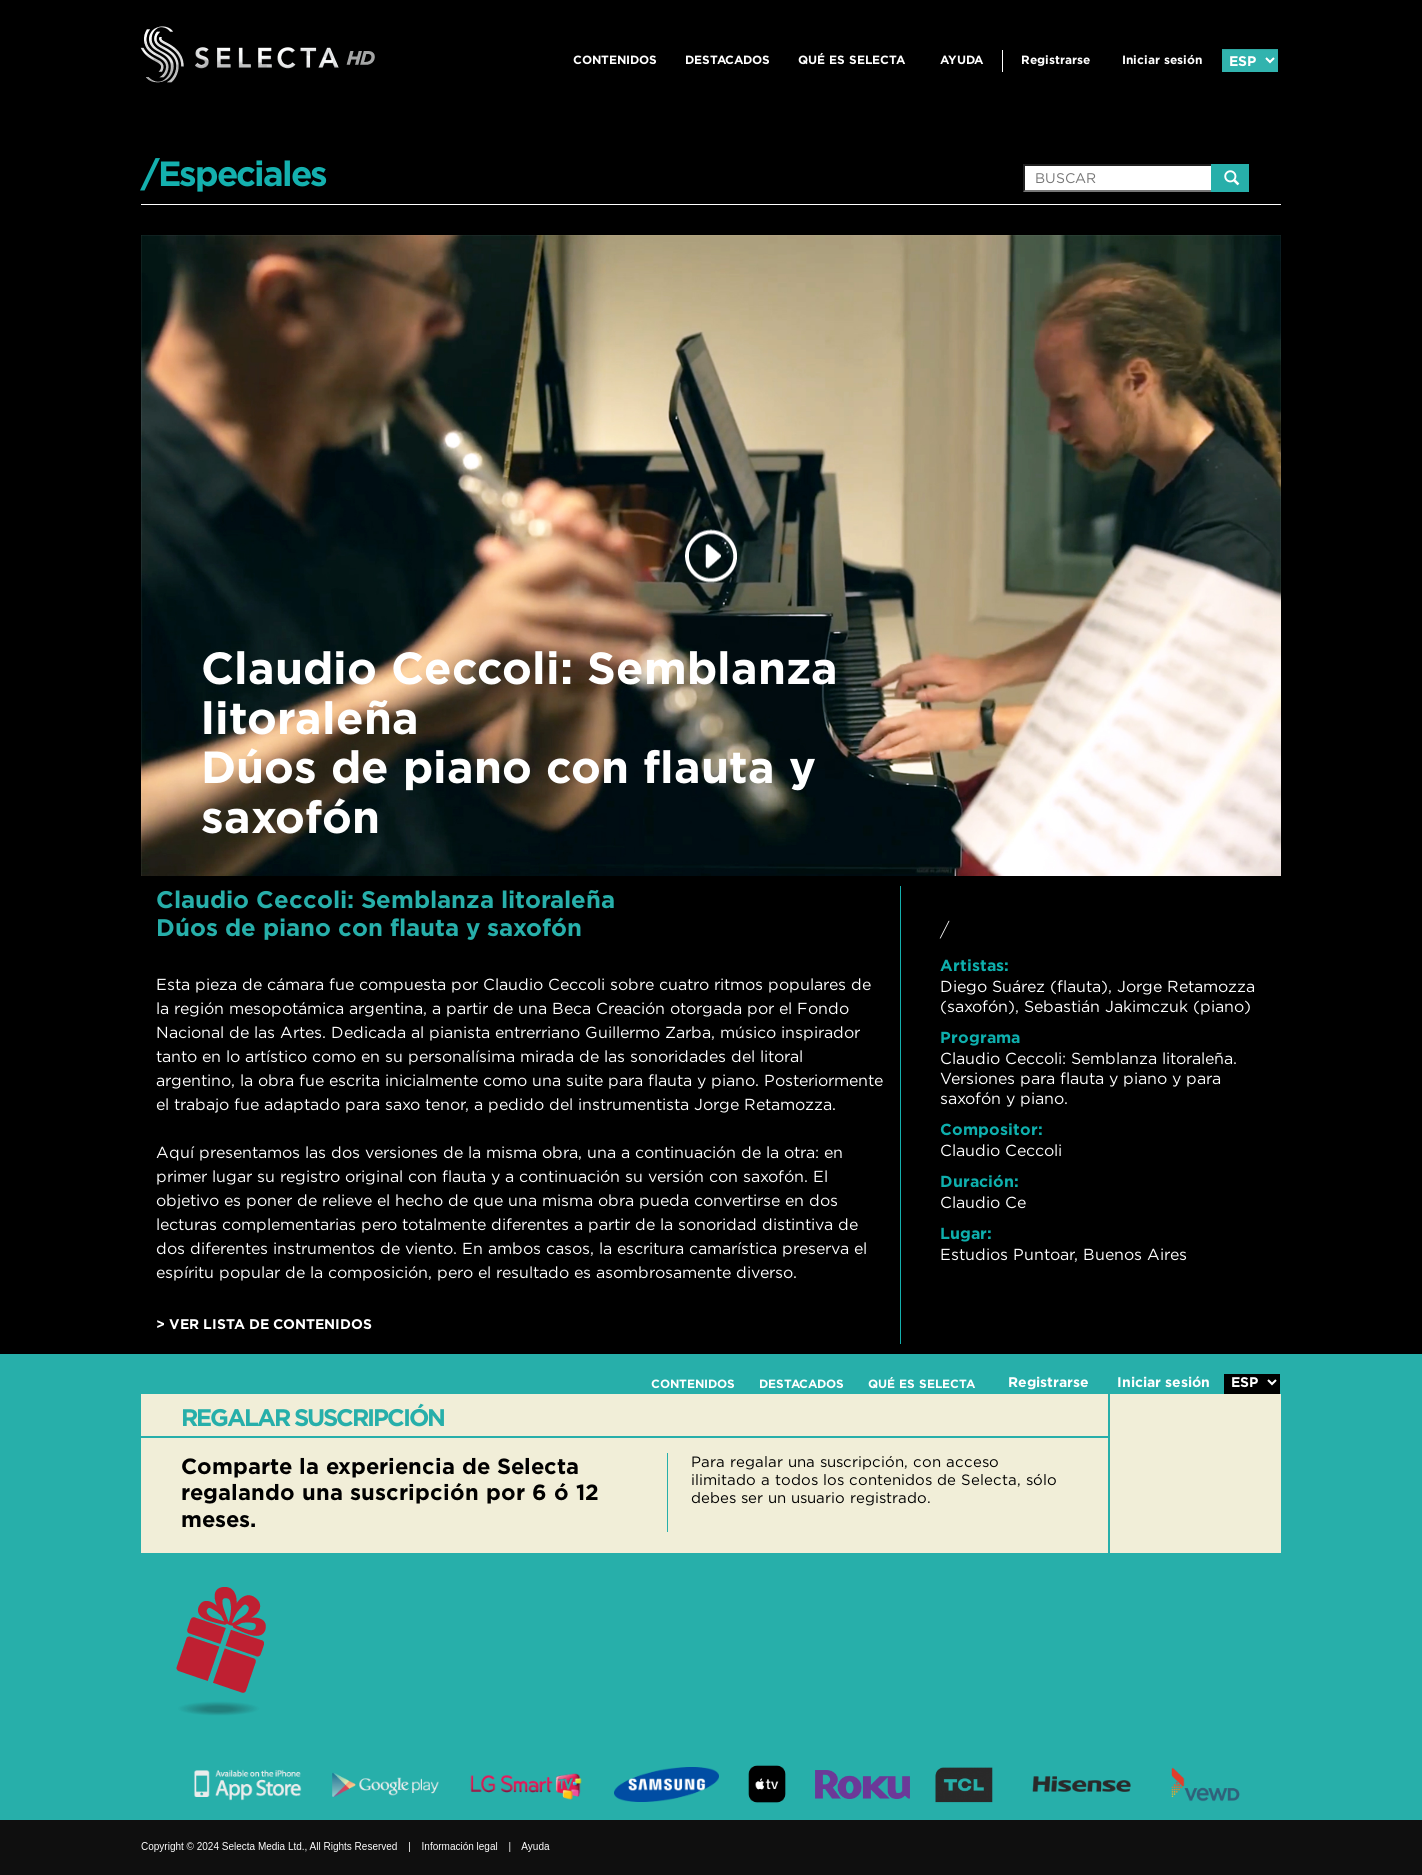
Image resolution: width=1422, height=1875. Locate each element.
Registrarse (1055, 59)
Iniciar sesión (1162, 59)
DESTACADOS (727, 59)
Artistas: (974, 965)
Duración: (979, 1181)
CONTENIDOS (615, 59)
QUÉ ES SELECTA (851, 59)
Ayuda (961, 59)
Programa (980, 1037)
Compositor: (991, 1129)
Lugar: (966, 1233)
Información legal (460, 1846)
